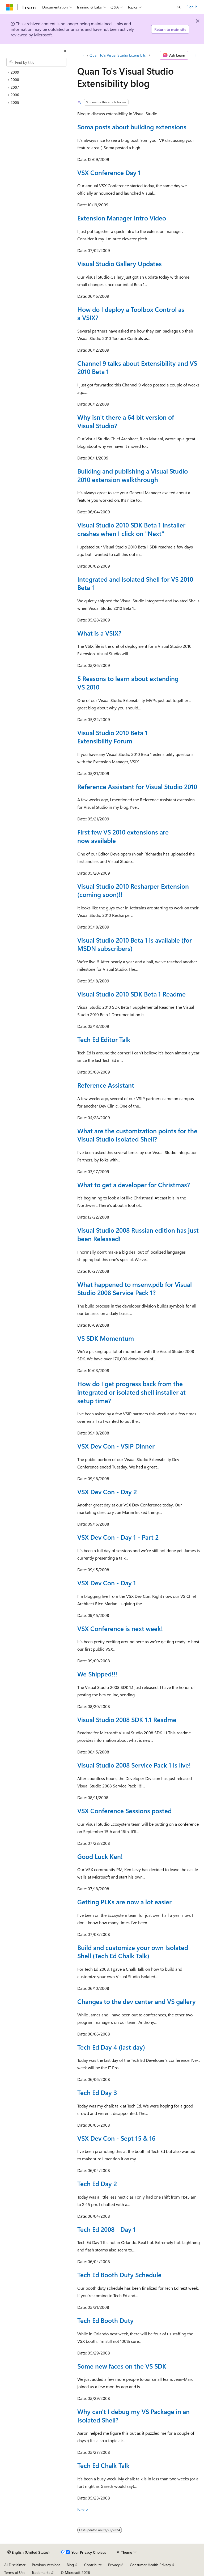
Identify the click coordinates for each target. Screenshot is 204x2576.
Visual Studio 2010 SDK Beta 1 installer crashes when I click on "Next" (131, 529)
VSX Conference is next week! (120, 1628)
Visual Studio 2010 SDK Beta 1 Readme (131, 994)
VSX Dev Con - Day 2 (107, 1491)
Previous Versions (46, 2564)
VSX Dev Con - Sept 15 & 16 (116, 2138)
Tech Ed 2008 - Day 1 (106, 2229)
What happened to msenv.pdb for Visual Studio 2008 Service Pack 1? (134, 1288)
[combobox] (36, 62)
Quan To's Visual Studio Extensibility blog (119, 55)
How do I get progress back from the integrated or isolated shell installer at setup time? (131, 1391)
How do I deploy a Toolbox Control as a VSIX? (130, 313)
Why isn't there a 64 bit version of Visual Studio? (125, 421)
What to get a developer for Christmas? (133, 1184)
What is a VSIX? (99, 633)
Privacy (114, 2564)
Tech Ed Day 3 (97, 2092)
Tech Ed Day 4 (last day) (111, 2047)
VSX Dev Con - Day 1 (106, 1582)
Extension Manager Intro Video (121, 218)
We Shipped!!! (97, 1674)
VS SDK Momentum (105, 1338)
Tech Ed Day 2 (97, 2183)
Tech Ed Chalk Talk (103, 2465)
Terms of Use (14, 2572)
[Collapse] (65, 51)
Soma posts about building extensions (131, 126)
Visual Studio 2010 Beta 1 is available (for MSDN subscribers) (134, 944)
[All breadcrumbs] (82, 55)
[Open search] (179, 7)
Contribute (93, 2564)
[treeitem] (38, 72)
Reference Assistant (105, 1085)
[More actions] (195, 55)
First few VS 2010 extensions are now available (123, 836)
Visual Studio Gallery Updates (119, 263)
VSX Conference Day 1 (109, 172)
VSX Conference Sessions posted (124, 1810)
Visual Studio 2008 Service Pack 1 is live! (134, 1765)
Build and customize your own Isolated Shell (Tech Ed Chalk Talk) (132, 1951)
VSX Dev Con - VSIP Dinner (116, 1446)
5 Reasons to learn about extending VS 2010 (127, 682)
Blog (70, 2564)
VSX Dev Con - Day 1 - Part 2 (118, 1537)
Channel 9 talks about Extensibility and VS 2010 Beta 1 (137, 367)
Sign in (192, 6)
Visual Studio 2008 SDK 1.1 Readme (126, 1719)
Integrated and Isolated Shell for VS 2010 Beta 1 (135, 583)
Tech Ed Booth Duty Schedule (119, 2274)
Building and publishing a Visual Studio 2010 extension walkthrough (132, 475)
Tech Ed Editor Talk (103, 1039)
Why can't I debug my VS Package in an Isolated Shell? (133, 2415)
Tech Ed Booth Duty (105, 2320)
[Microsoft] (9, 7)
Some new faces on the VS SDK (121, 2366)
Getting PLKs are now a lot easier (124, 1901)
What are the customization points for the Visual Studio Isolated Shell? (137, 1134)
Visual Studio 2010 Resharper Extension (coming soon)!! (133, 890)
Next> (83, 2509)
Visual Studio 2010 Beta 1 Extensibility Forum (112, 736)
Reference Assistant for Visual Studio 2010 (137, 786)
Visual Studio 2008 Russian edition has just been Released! (138, 1234)
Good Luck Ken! (100, 1856)
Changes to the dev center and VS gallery (136, 2001)
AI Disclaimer (15, 2564)
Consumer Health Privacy (150, 2564)
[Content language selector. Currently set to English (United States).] (28, 2552)
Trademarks (41, 2572)
